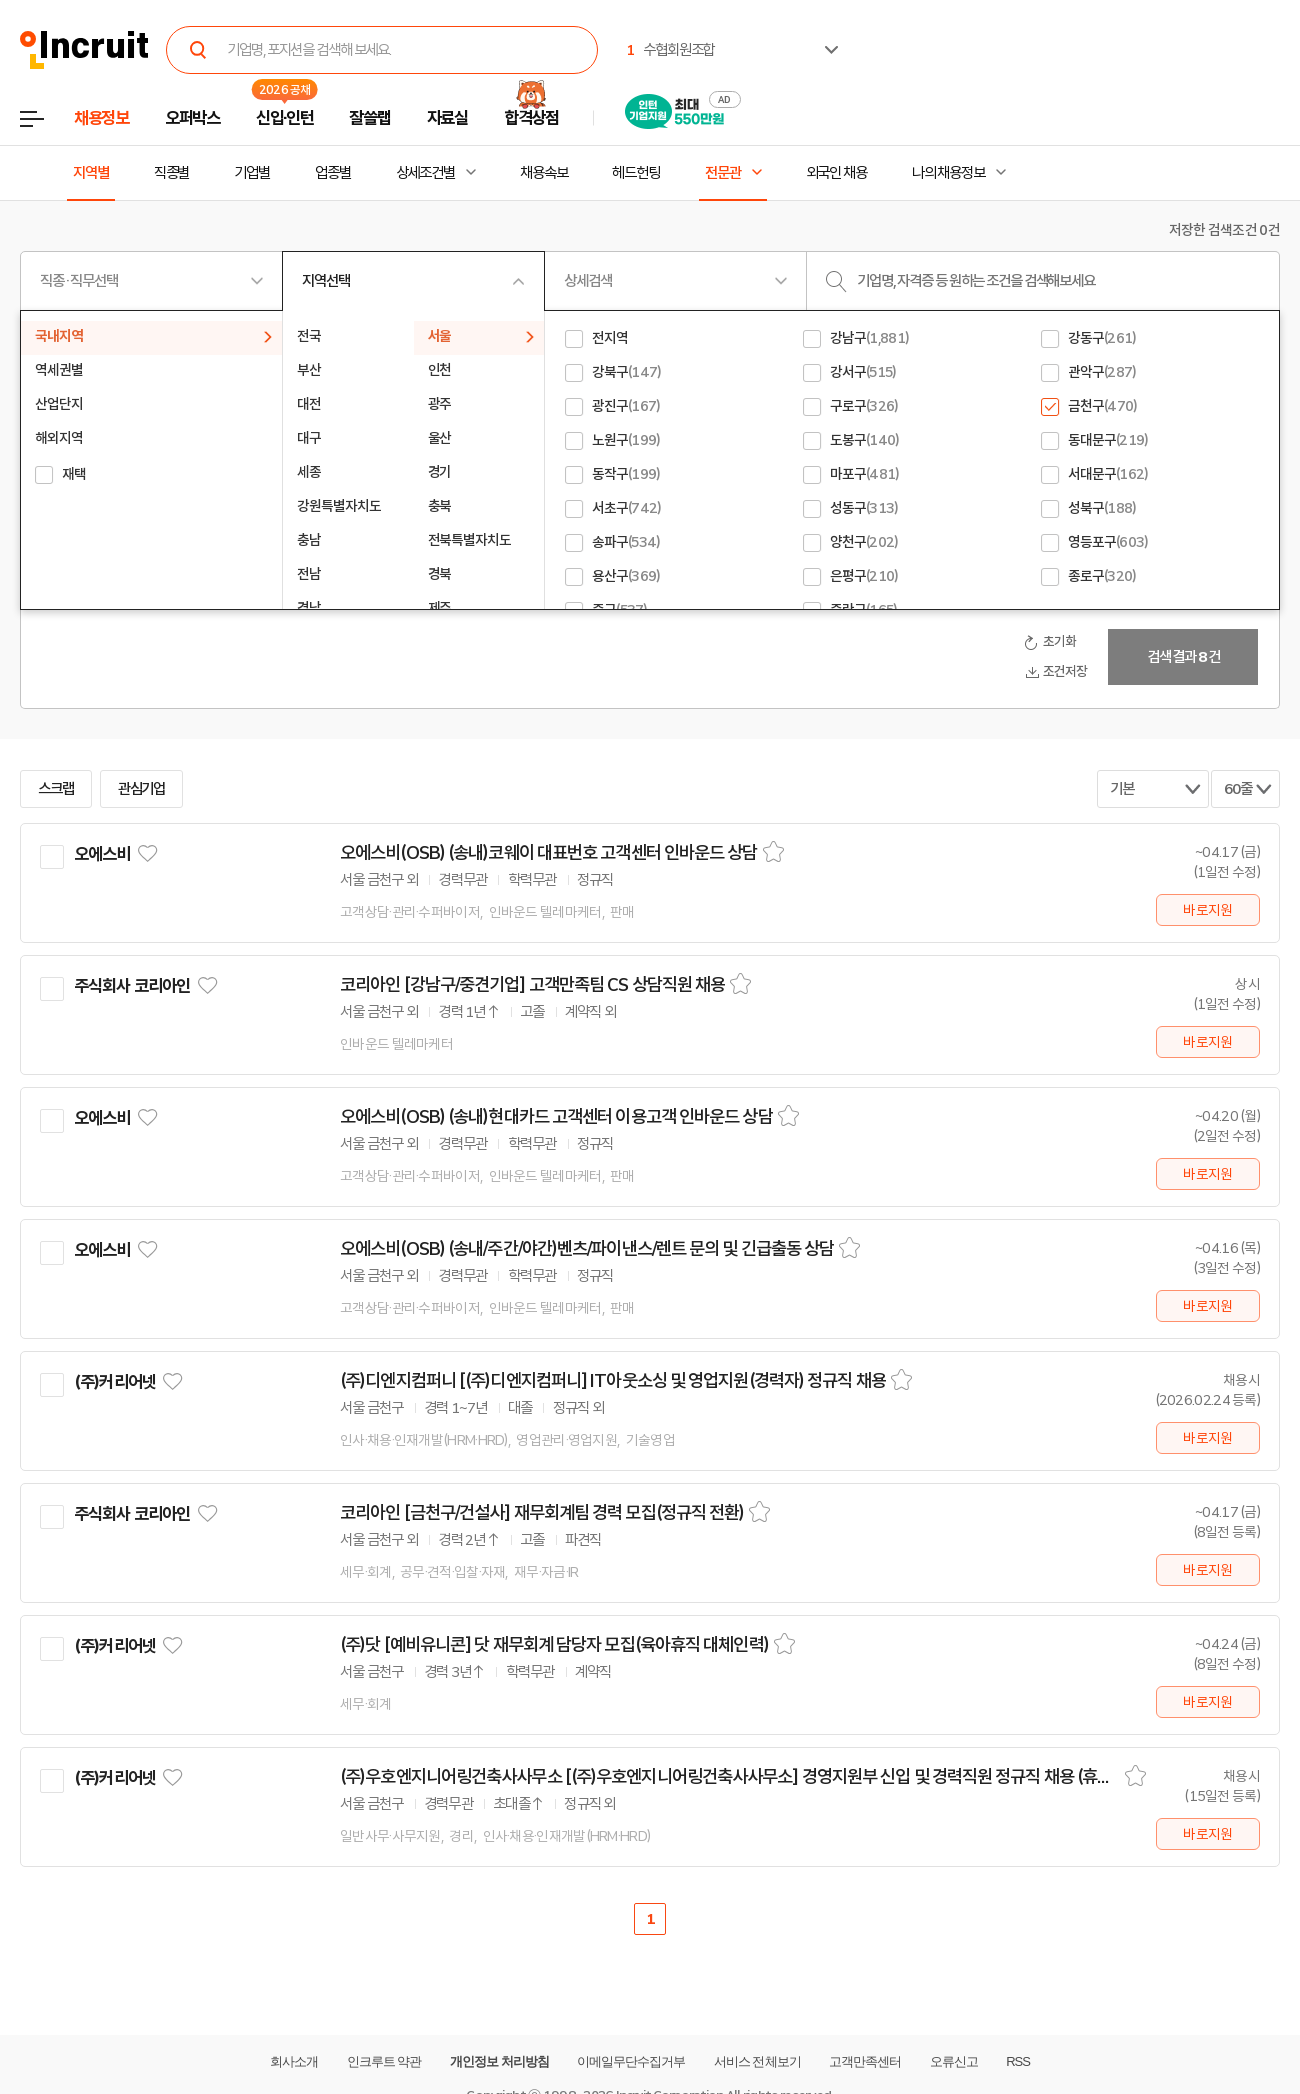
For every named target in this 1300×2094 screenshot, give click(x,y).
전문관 (723, 173)
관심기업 (142, 789)
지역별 (91, 173)
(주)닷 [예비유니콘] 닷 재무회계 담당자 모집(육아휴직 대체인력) (554, 1645)
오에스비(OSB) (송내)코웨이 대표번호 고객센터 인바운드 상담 (549, 853)
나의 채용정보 (948, 173)
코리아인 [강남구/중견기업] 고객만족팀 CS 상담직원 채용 (532, 985)
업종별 (333, 173)
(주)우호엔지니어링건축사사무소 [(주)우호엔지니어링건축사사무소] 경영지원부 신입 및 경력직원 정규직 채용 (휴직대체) (730, 1777)
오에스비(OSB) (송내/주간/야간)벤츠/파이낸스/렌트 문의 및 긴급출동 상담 (587, 1249)
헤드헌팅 (636, 173)
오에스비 (102, 854)
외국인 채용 (836, 173)
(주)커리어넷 (115, 1382)
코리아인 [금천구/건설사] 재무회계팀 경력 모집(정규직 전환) (542, 1513)
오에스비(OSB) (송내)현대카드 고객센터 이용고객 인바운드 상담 (556, 1117)
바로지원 (1207, 910)
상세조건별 (425, 173)
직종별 (172, 173)
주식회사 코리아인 (132, 986)
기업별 (252, 173)
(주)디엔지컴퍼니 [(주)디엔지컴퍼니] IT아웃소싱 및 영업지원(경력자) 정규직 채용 (613, 1381)
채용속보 (544, 173)
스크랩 (56, 789)
